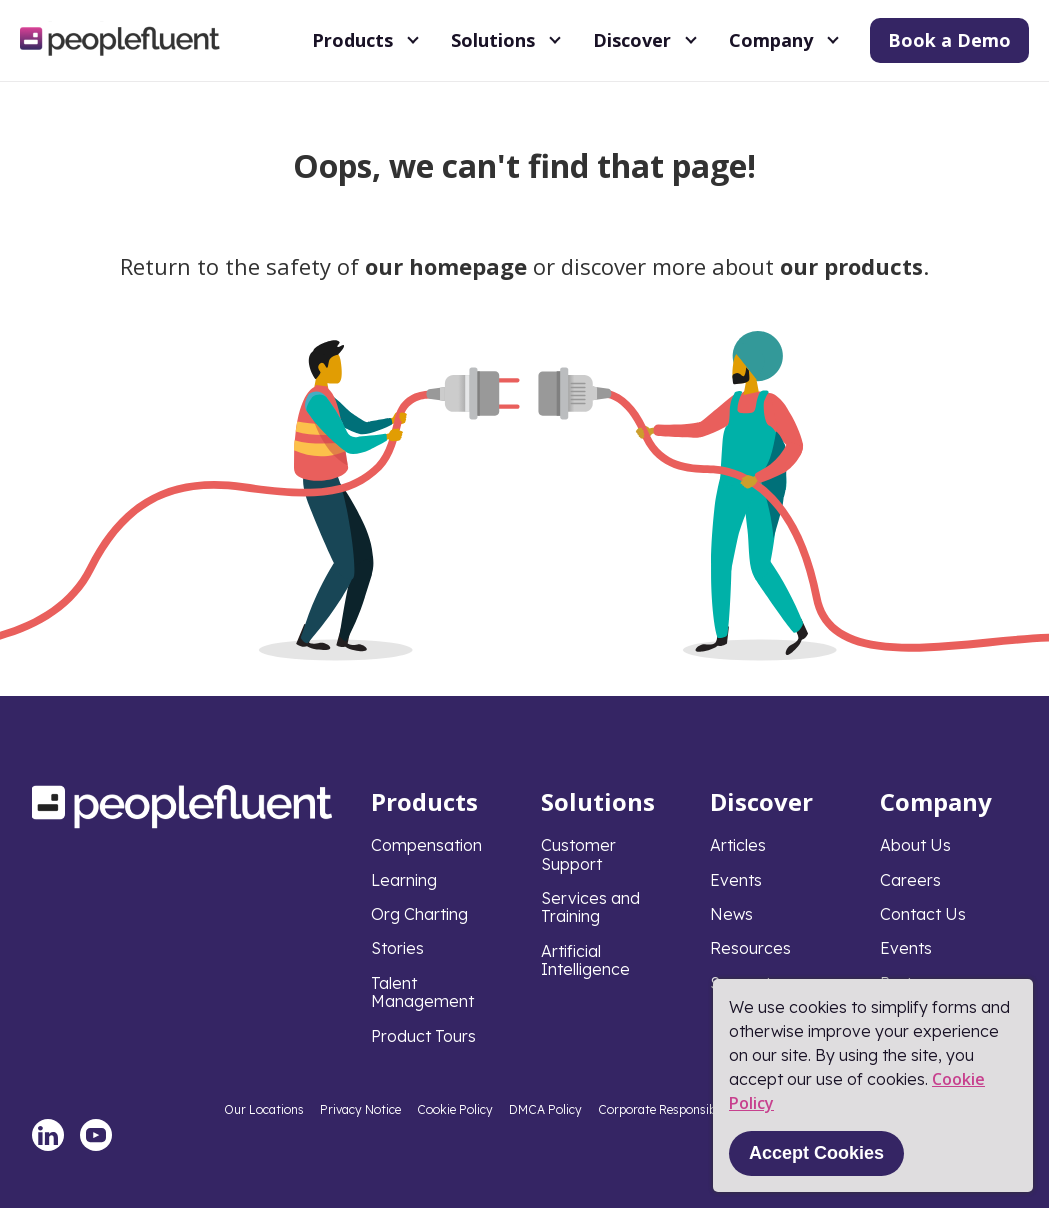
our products (851, 266)
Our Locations (264, 1109)
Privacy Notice (360, 1109)
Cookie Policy (455, 1109)
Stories (397, 948)
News (731, 914)
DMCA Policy (545, 1109)
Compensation (426, 845)
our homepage (446, 266)
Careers (910, 880)
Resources (750, 948)
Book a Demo (949, 40)
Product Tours (423, 1036)
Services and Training (590, 907)
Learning (404, 880)
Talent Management (422, 992)
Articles (738, 845)
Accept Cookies (816, 1153)
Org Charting (419, 914)
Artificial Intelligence (585, 960)
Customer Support (578, 854)
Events (736, 880)
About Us (915, 845)
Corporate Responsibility (667, 1109)
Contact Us (923, 914)
